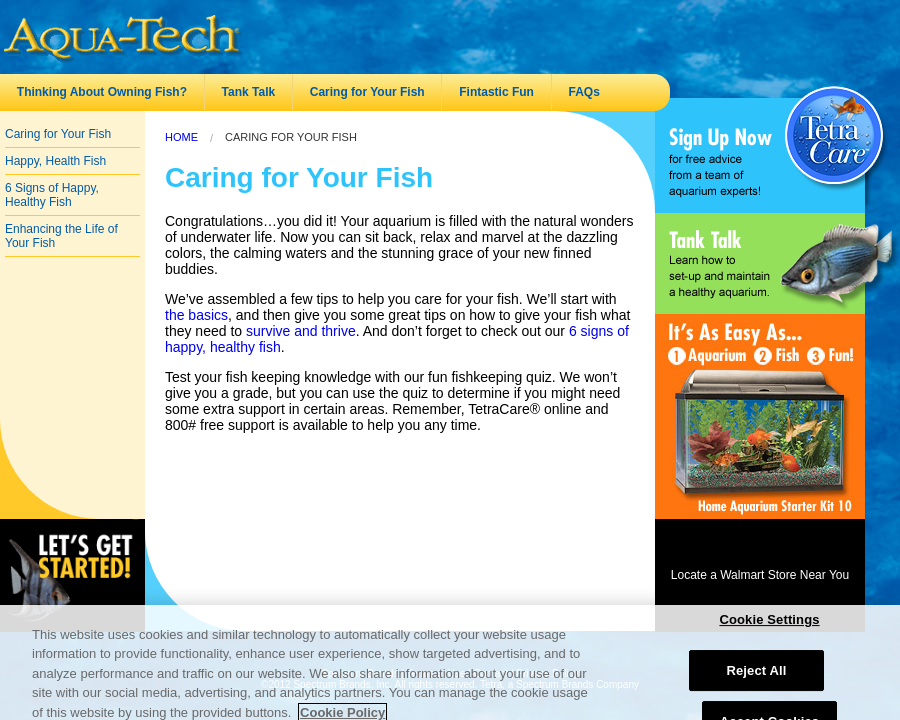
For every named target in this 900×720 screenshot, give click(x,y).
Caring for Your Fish (367, 92)
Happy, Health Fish (55, 161)
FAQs (584, 92)
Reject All (756, 677)
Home (181, 137)
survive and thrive (301, 331)
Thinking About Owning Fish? (102, 92)
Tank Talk (249, 92)
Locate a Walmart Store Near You (760, 575)
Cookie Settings (769, 626)
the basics (196, 315)
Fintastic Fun (496, 92)
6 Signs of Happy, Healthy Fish (52, 195)
